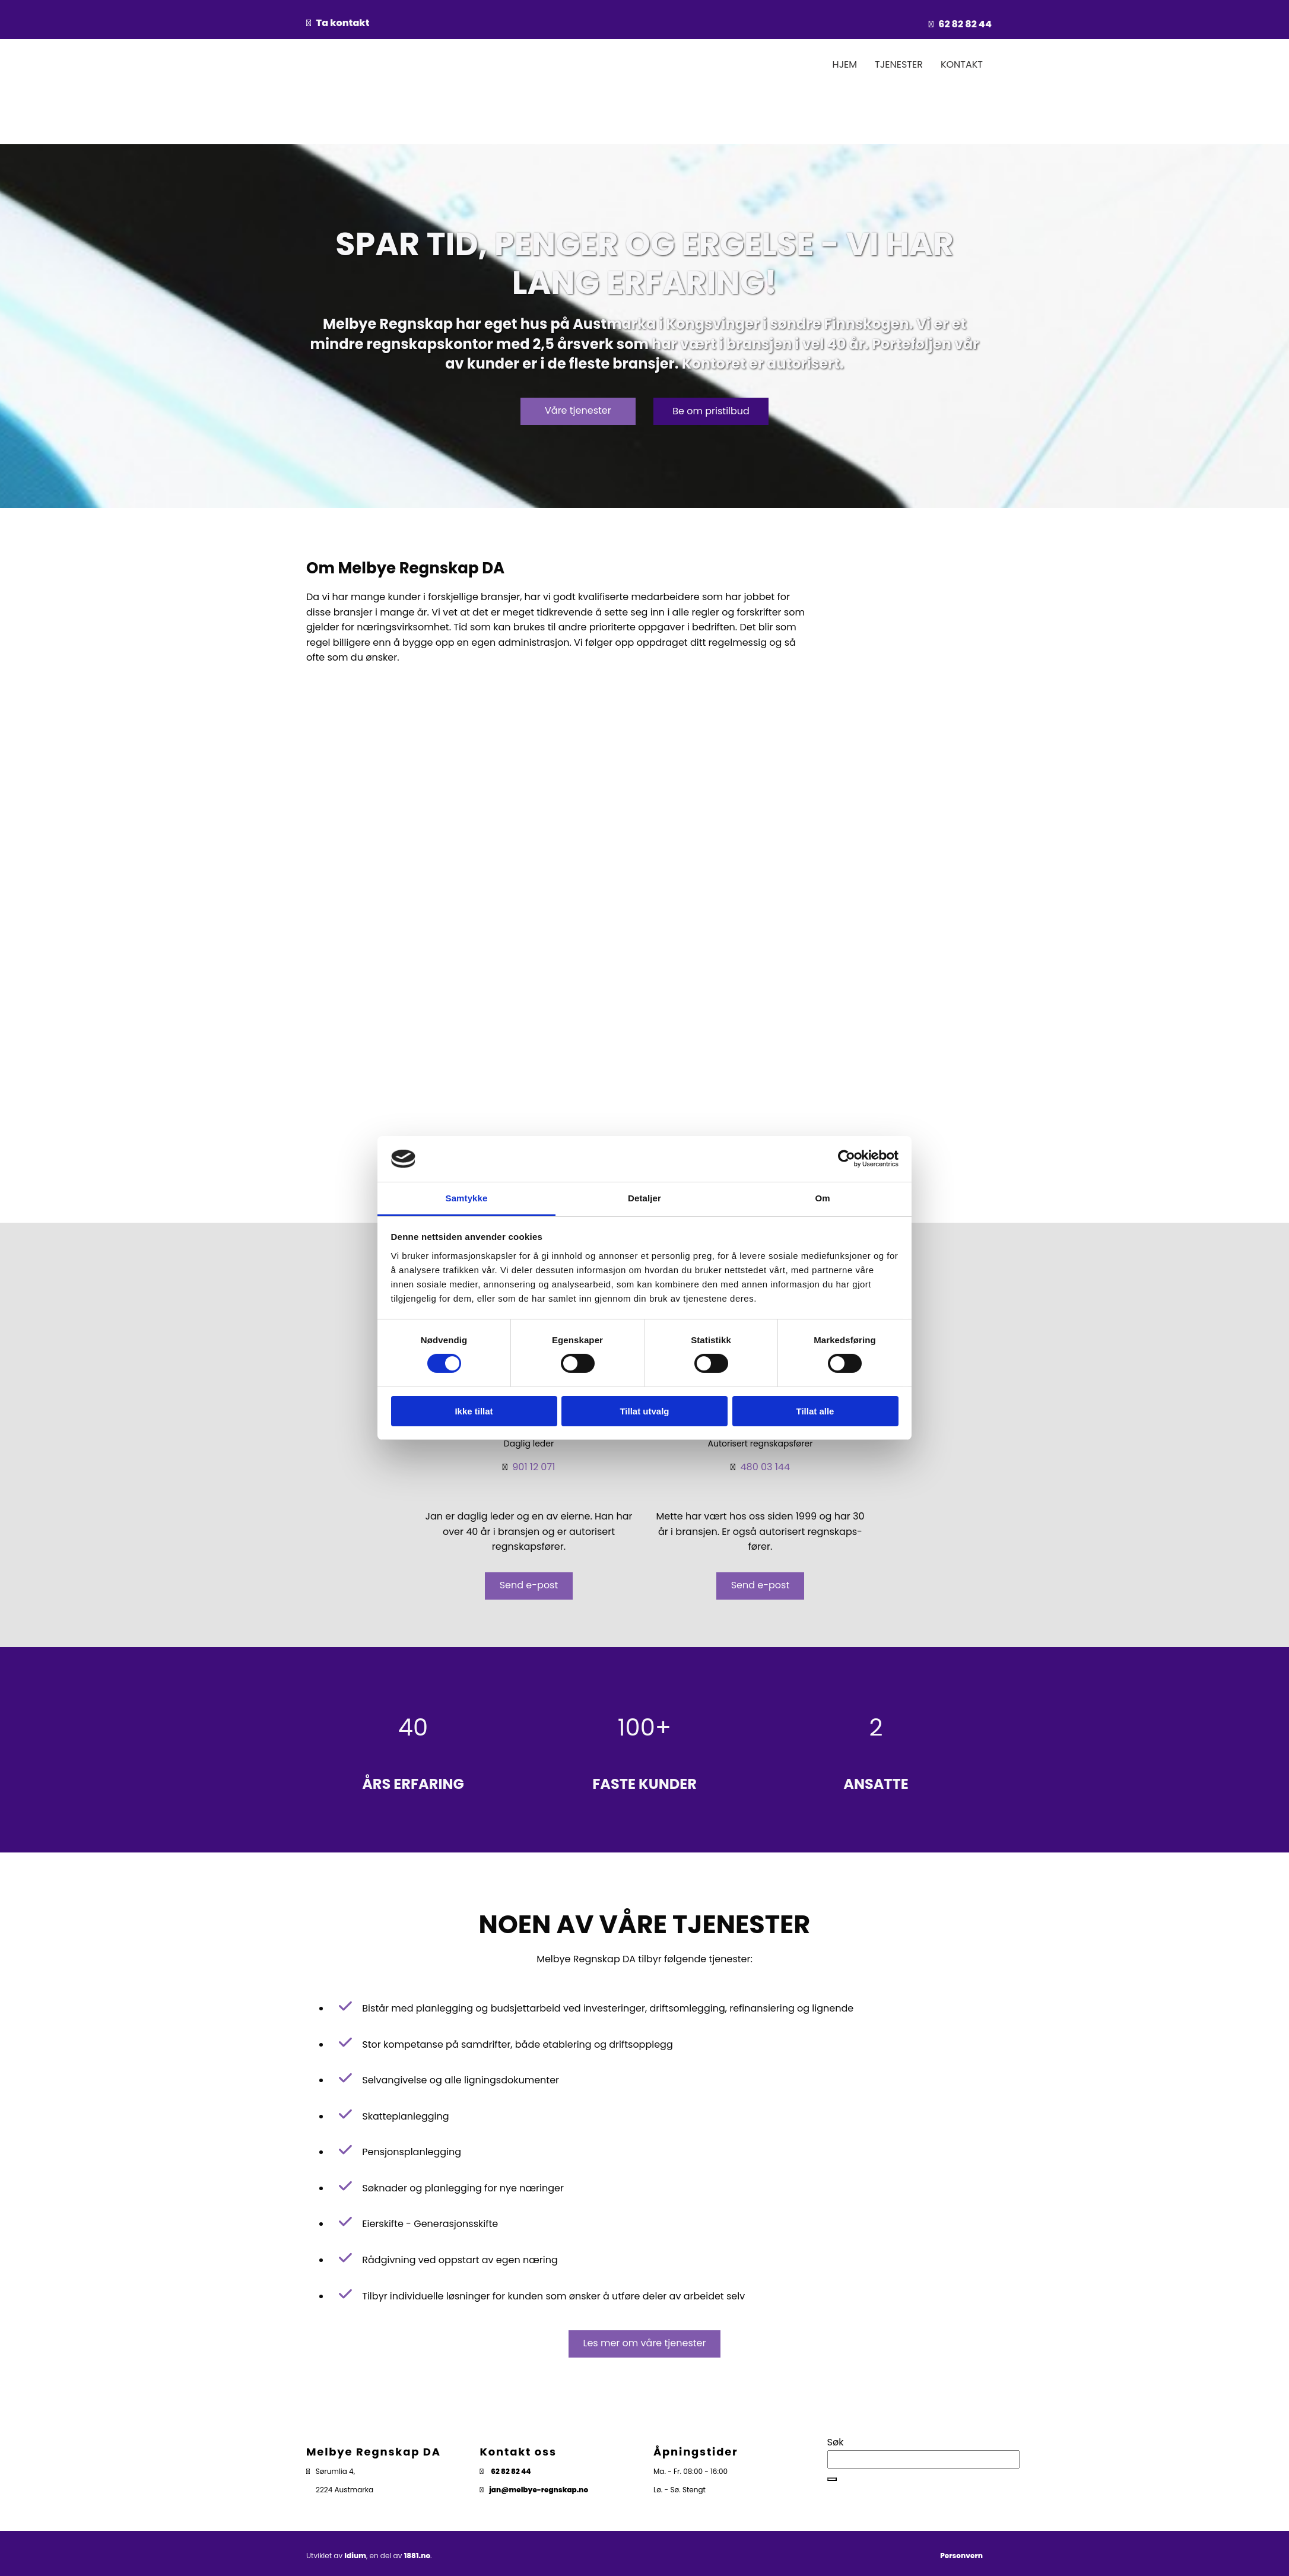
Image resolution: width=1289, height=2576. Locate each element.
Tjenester (899, 64)
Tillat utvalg (644, 1411)
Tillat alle (815, 1411)
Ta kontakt (343, 23)
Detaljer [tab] (644, 1198)
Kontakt (962, 64)
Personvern (961, 2555)
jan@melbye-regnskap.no (538, 2490)
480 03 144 (765, 1467)
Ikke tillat (474, 1411)
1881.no (417, 2555)
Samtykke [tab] (467, 1198)
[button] (578, 411)
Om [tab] (822, 1198)
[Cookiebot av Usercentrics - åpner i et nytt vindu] (847, 1159)
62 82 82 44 (965, 24)
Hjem (845, 64)
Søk (835, 2442)
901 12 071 (533, 1467)
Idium (355, 2555)
